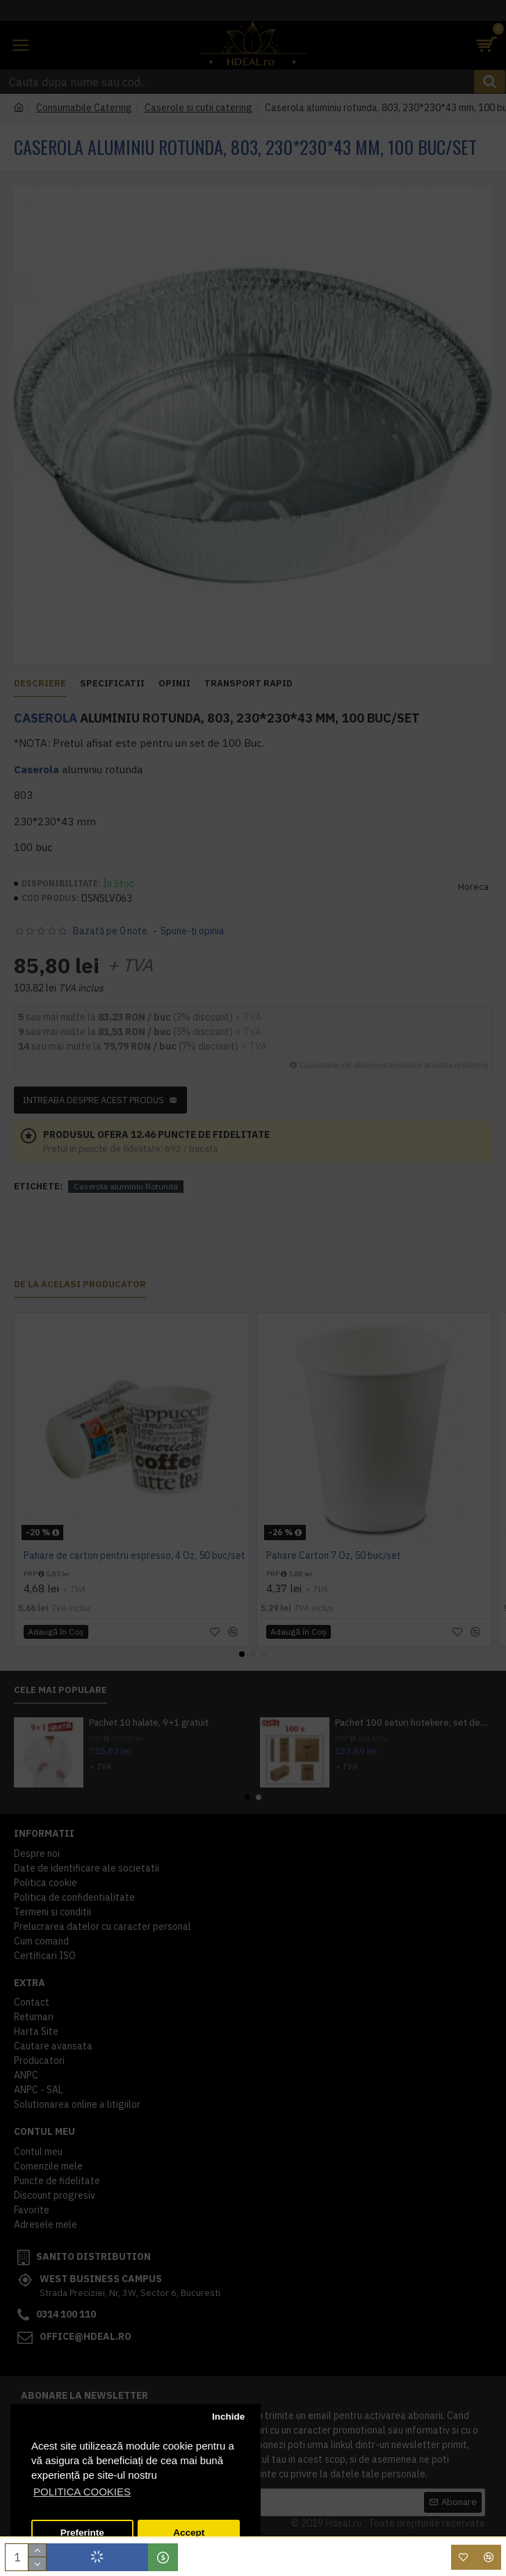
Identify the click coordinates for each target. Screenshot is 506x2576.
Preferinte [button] (82, 2532)
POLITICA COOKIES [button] (82, 2491)
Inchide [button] (228, 2416)
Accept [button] (188, 2532)
